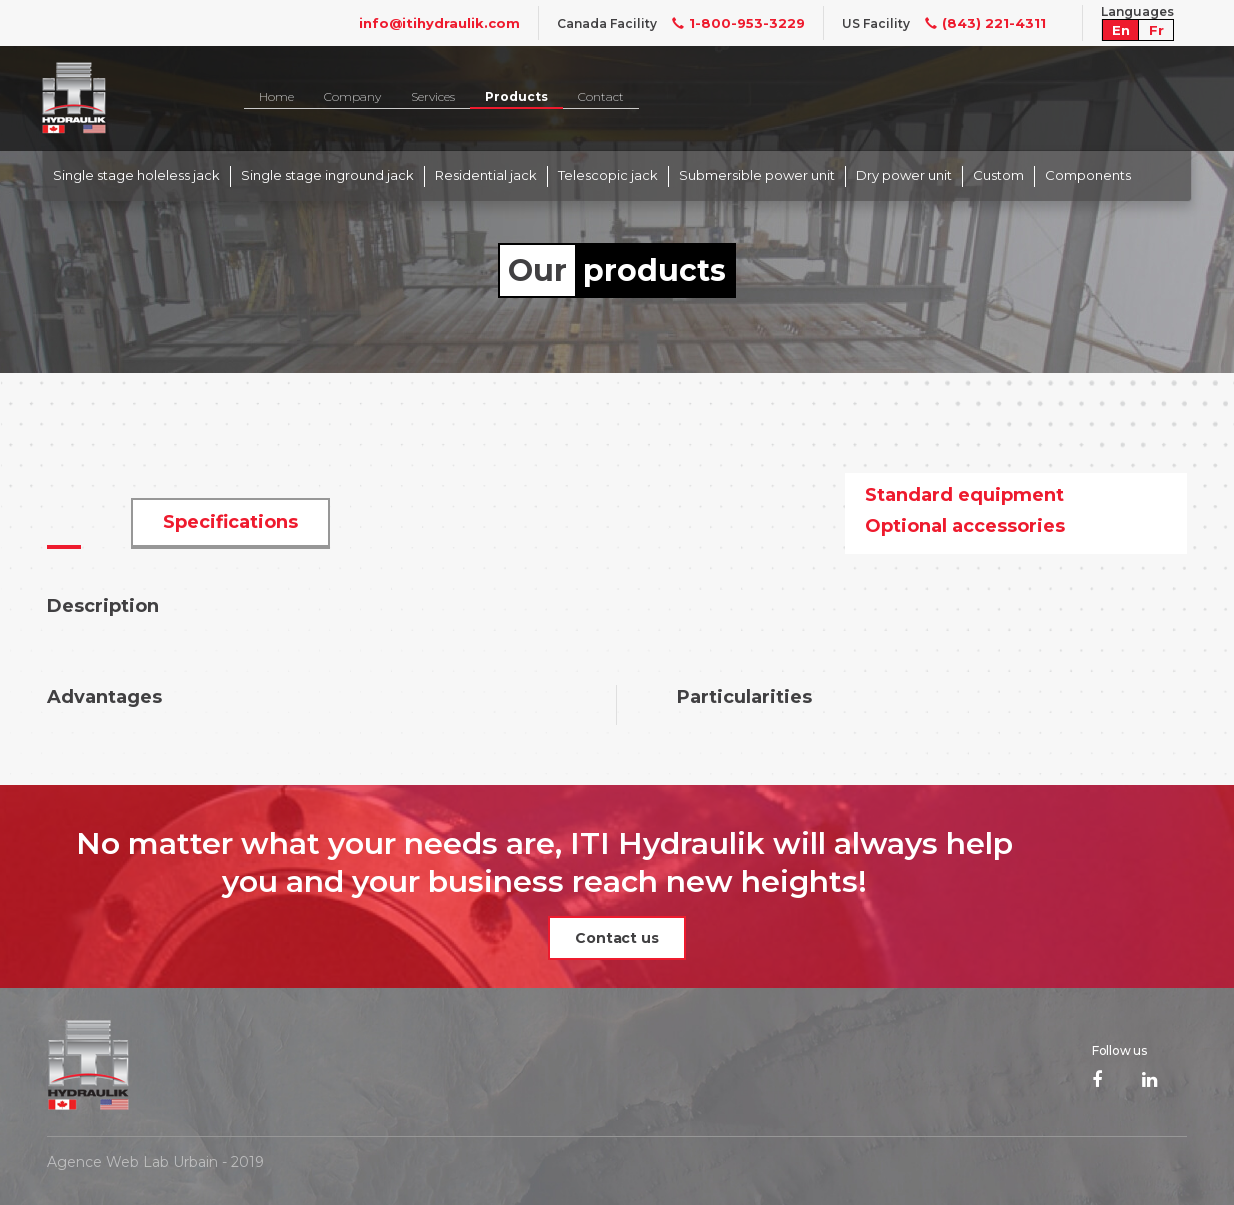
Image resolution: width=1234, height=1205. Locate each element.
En (1121, 30)
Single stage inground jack (327, 175)
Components (1088, 175)
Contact (601, 96)
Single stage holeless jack (136, 175)
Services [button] (433, 96)
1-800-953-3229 (731, 23)
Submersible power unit (757, 175)
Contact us (617, 938)
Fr (1156, 30)
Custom (998, 175)
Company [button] (352, 96)
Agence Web (93, 1162)
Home (276, 96)
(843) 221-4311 (978, 23)
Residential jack (486, 175)
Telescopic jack (608, 175)
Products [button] (516, 96)
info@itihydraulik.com (439, 23)
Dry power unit (904, 175)
